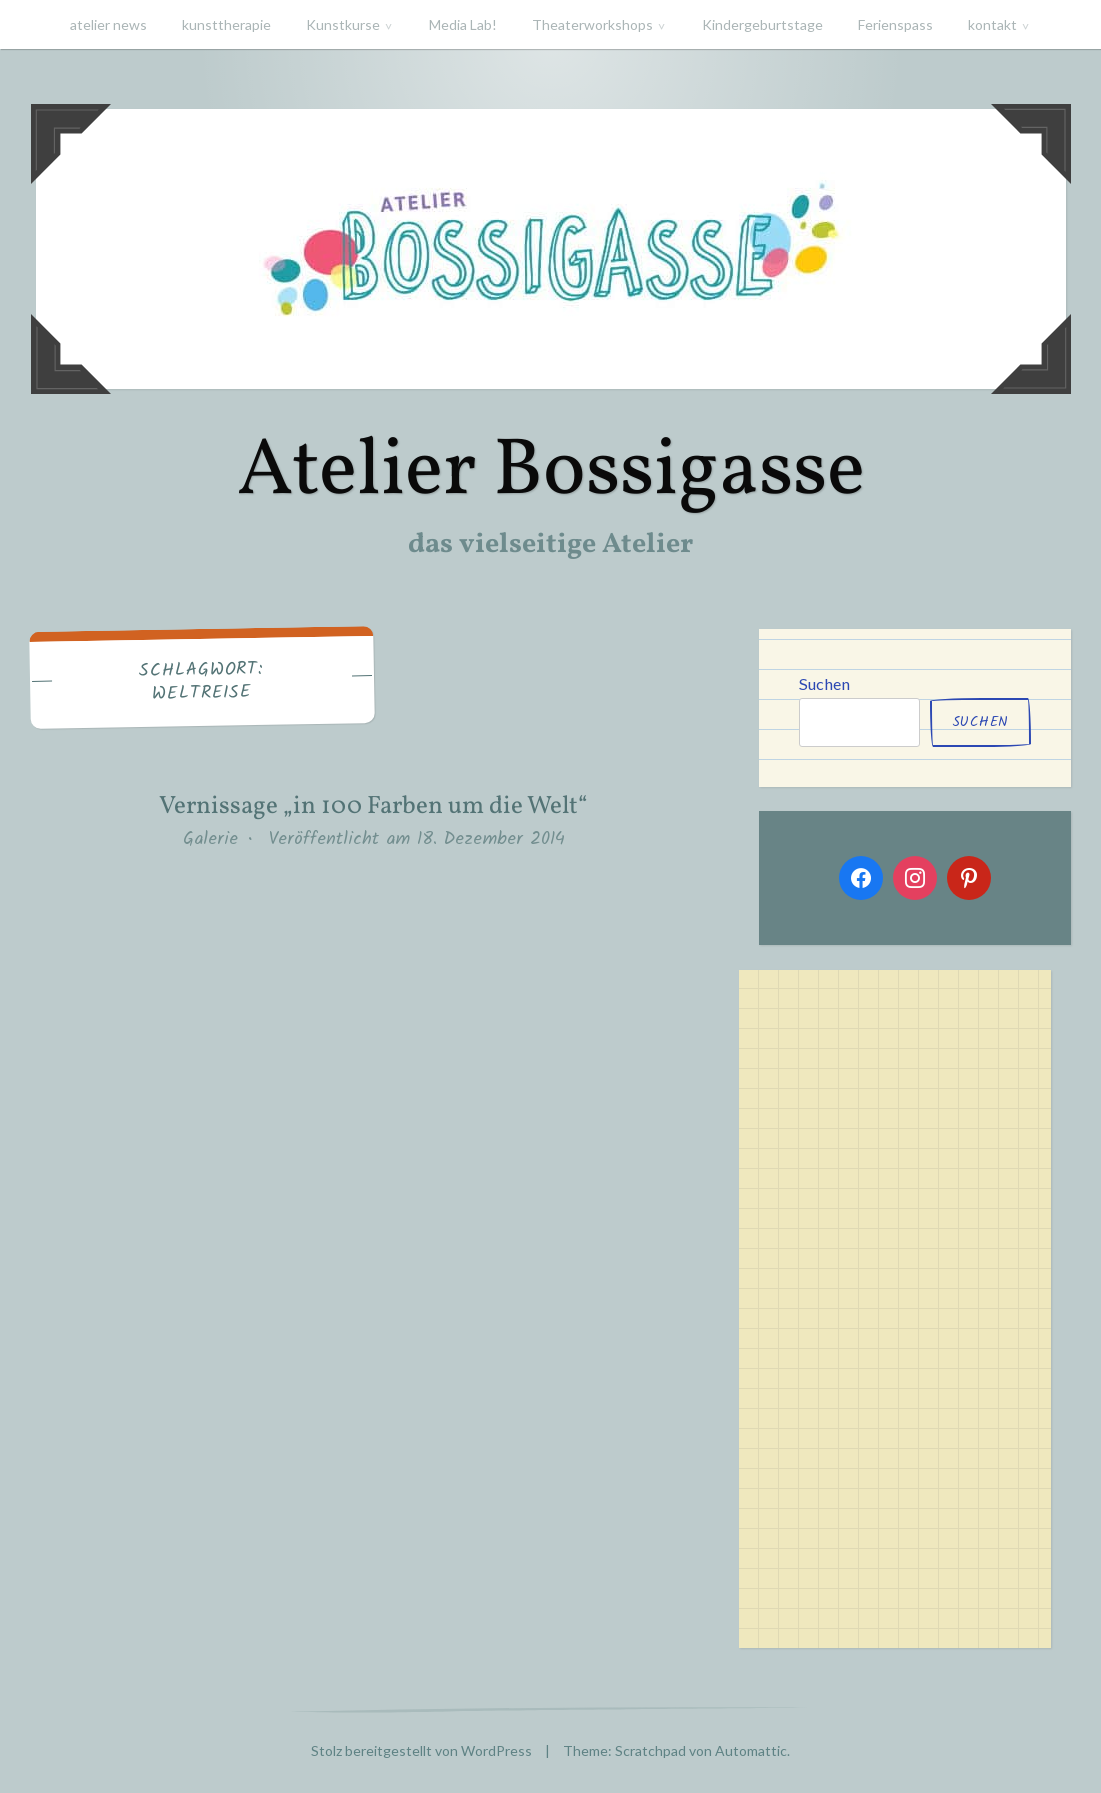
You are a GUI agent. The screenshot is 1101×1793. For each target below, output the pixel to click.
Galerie (210, 839)
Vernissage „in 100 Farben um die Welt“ (373, 806)
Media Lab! (463, 24)
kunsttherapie (226, 24)
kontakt (992, 24)
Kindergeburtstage (762, 24)
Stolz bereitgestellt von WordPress (421, 1750)
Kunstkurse (343, 24)
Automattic (751, 1750)
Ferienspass (895, 24)
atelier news (108, 24)
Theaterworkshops (592, 24)
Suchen (824, 683)
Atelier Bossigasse (551, 472)
